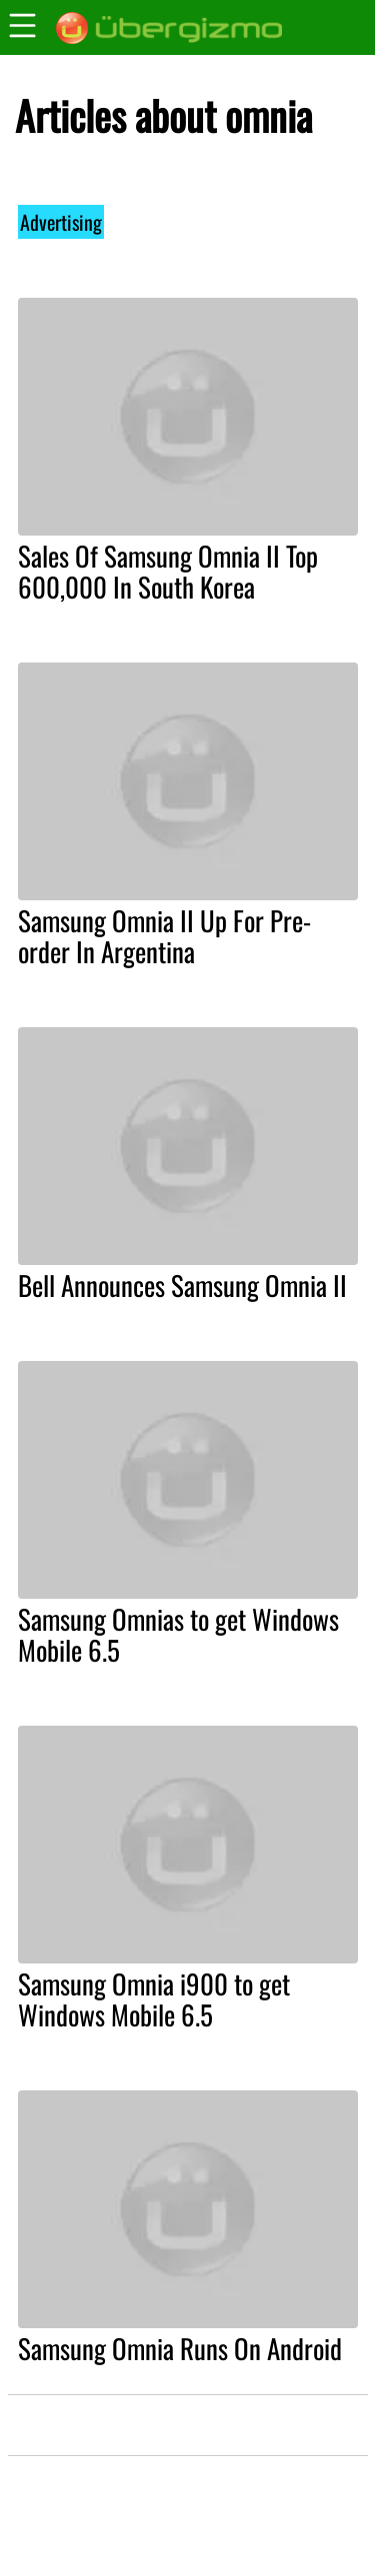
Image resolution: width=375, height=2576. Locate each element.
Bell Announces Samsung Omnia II (182, 1285)
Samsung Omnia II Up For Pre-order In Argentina (164, 935)
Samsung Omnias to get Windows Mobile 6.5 (178, 1634)
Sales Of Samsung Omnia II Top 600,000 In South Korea (168, 571)
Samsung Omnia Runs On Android (180, 2348)
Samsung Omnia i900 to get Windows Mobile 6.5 (154, 1998)
